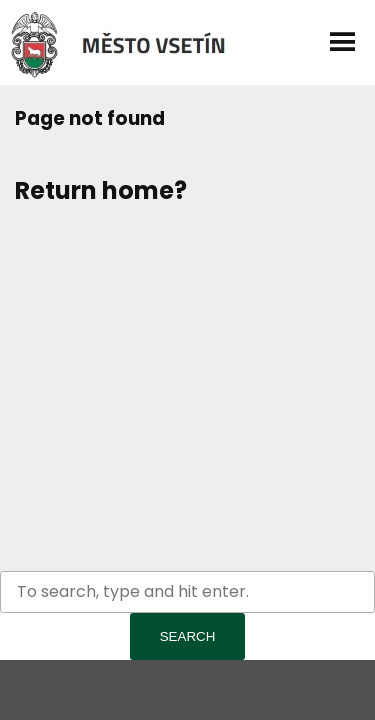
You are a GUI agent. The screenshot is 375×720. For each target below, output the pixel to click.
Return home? (101, 190)
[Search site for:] (187, 592)
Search (188, 636)
